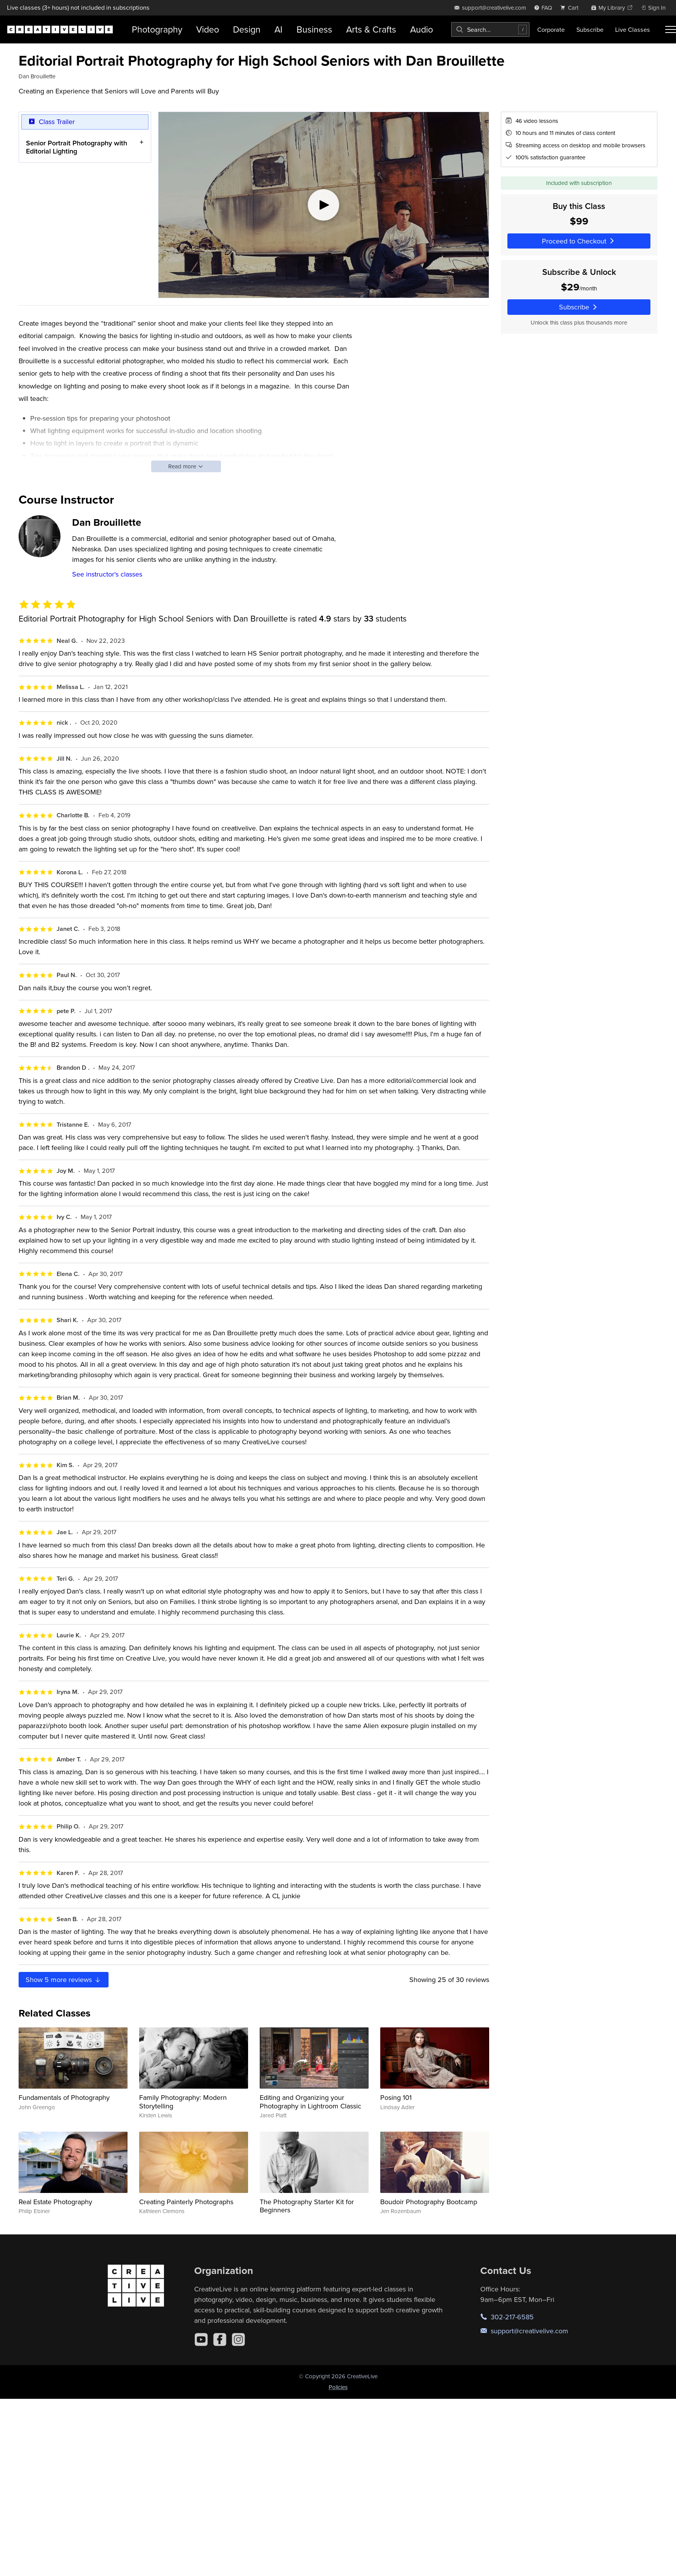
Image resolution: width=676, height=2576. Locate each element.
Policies (338, 2387)
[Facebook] (220, 2339)
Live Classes (632, 29)
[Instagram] (238, 2339)
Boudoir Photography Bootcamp (428, 2202)
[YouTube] (201, 2339)
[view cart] (571, 7)
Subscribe (590, 29)
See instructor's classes (107, 574)
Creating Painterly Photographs (186, 2202)
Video (207, 29)
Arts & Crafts (371, 29)
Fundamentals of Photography (64, 2097)
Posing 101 (396, 2097)
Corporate (551, 29)
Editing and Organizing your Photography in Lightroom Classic (310, 2102)
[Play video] (324, 205)
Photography (157, 29)
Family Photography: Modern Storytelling (183, 2102)
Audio (421, 29)
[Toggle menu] (670, 29)
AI (278, 29)
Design (246, 29)
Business (314, 29)
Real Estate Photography (55, 2202)
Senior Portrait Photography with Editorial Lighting (76, 147)
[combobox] (490, 29)
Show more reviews (64, 1979)
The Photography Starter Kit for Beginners (307, 2206)
